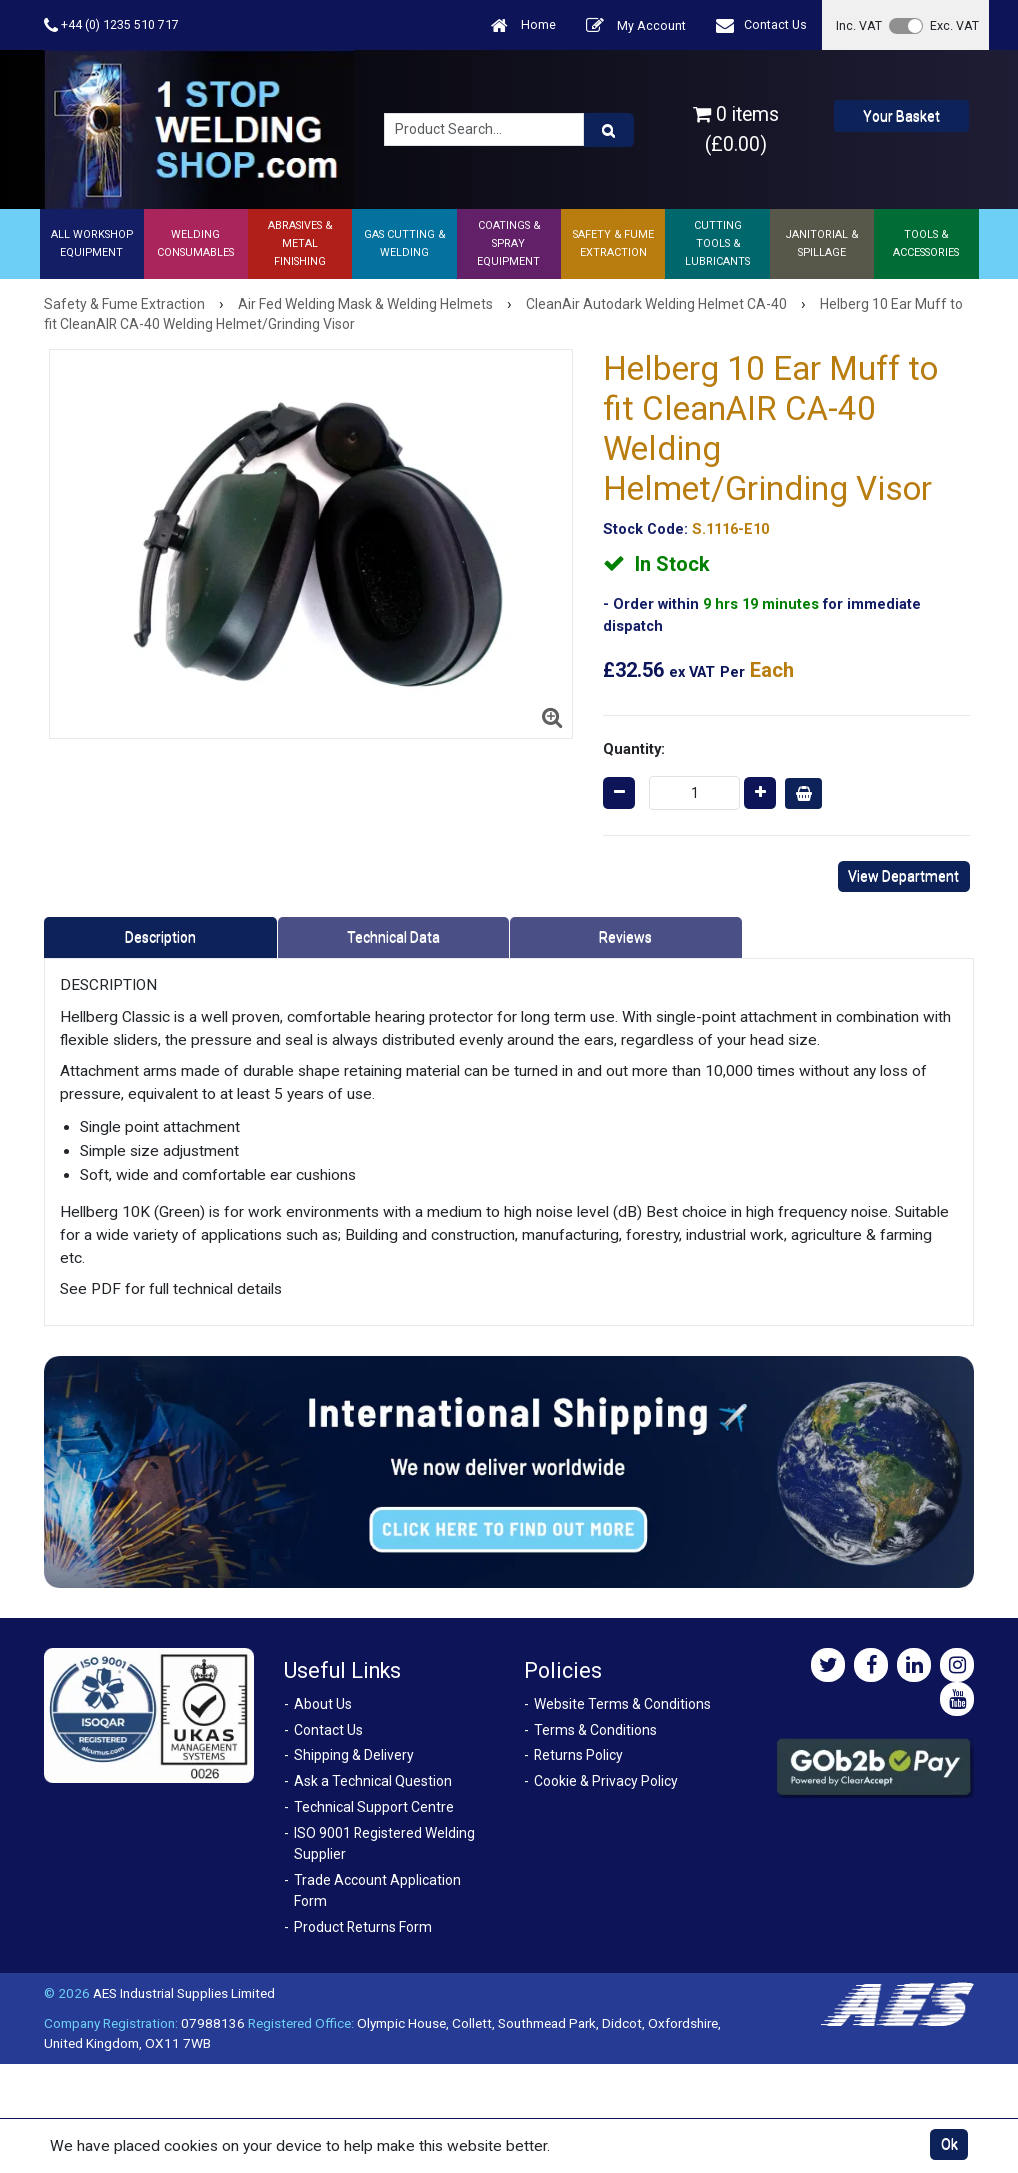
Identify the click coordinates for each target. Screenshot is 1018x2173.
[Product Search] (609, 130)
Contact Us (761, 25)
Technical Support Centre (374, 1807)
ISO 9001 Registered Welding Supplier (384, 1843)
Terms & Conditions (595, 1730)
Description (160, 937)
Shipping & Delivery (354, 1755)
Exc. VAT (954, 25)
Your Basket (901, 116)
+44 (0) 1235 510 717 (111, 25)
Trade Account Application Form (377, 1890)
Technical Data (393, 937)
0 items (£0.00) (736, 129)
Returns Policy (578, 1755)
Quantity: (634, 749)
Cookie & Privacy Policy (606, 1781)
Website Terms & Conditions (622, 1704)
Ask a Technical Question (373, 1781)
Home (523, 25)
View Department (903, 876)
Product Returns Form (363, 1927)
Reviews (625, 937)
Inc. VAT (859, 25)
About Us (323, 1704)
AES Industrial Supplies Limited (184, 1993)
